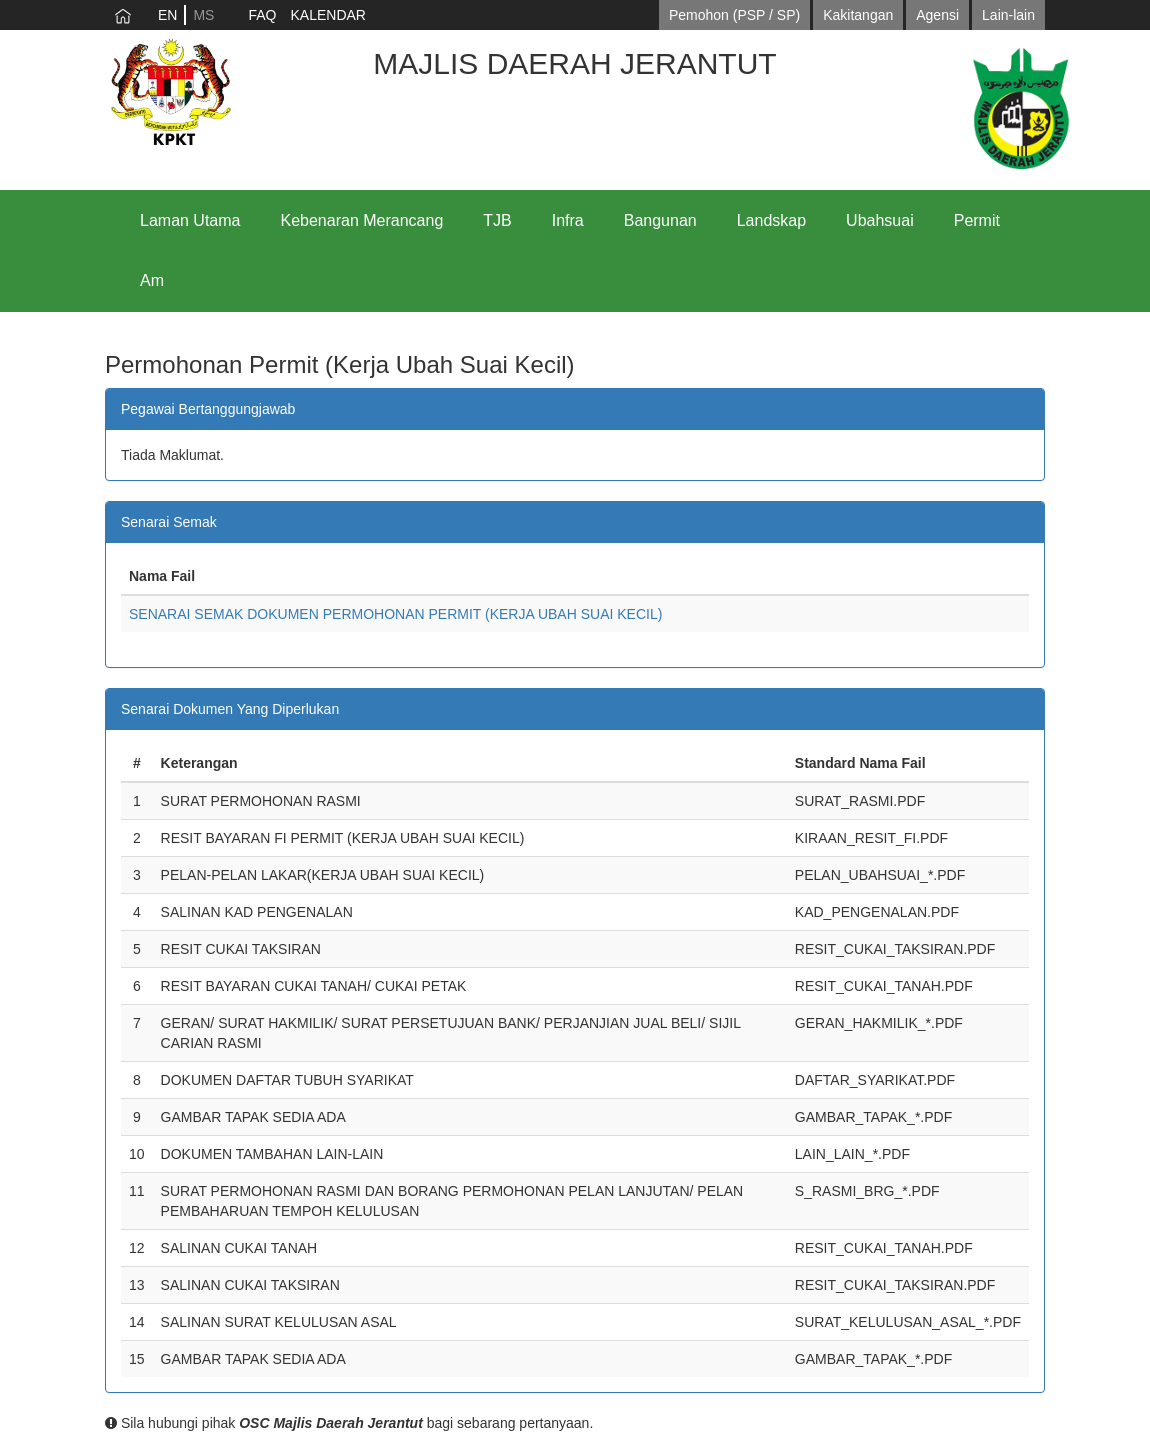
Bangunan (660, 220)
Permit (977, 220)
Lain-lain (1008, 15)
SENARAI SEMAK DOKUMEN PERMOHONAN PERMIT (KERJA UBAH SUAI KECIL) (395, 614)
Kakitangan (858, 15)
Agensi (937, 15)
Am (152, 280)
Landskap (771, 220)
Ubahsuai (880, 220)
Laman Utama (190, 220)
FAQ (262, 15)
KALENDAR (327, 15)
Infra (568, 220)
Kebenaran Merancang (362, 220)
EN (167, 15)
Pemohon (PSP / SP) (734, 15)
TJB (497, 220)
